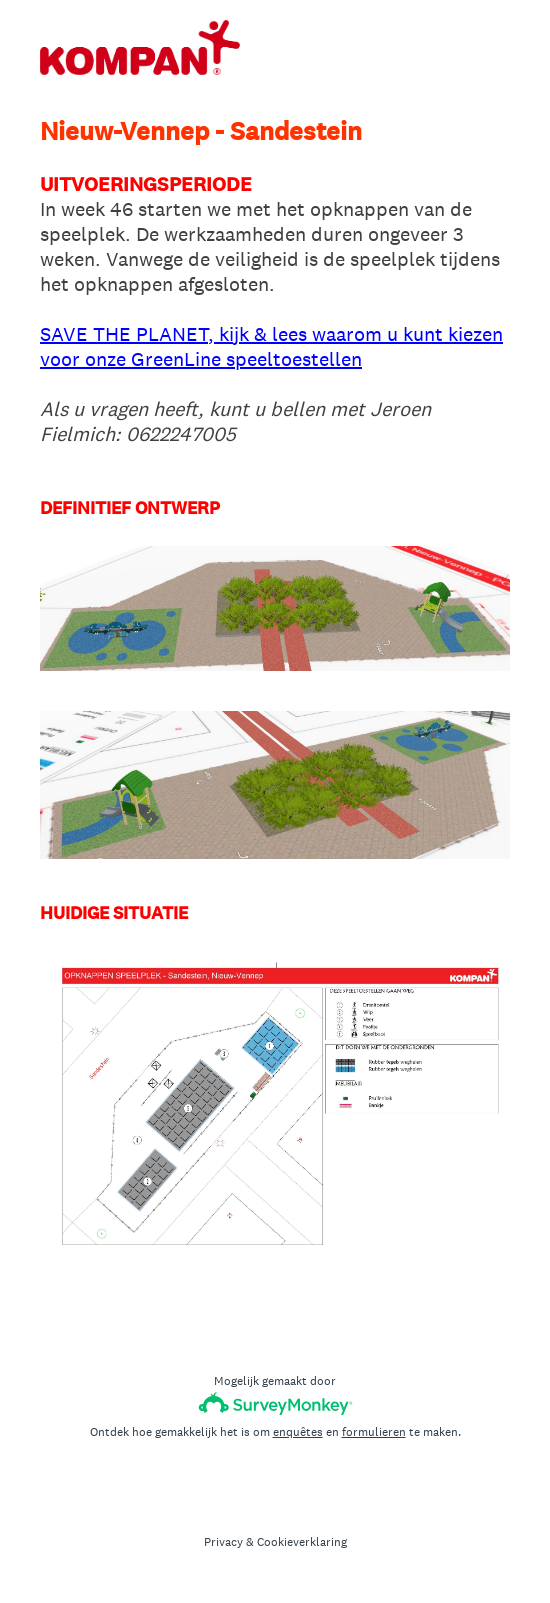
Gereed (275, 1309)
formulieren (374, 1432)
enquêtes (298, 1432)
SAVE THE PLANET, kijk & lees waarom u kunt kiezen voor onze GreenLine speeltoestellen (271, 346)
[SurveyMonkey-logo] (275, 1403)
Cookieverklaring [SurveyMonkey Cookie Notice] (302, 1542)
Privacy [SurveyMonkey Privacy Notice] (223, 1542)
